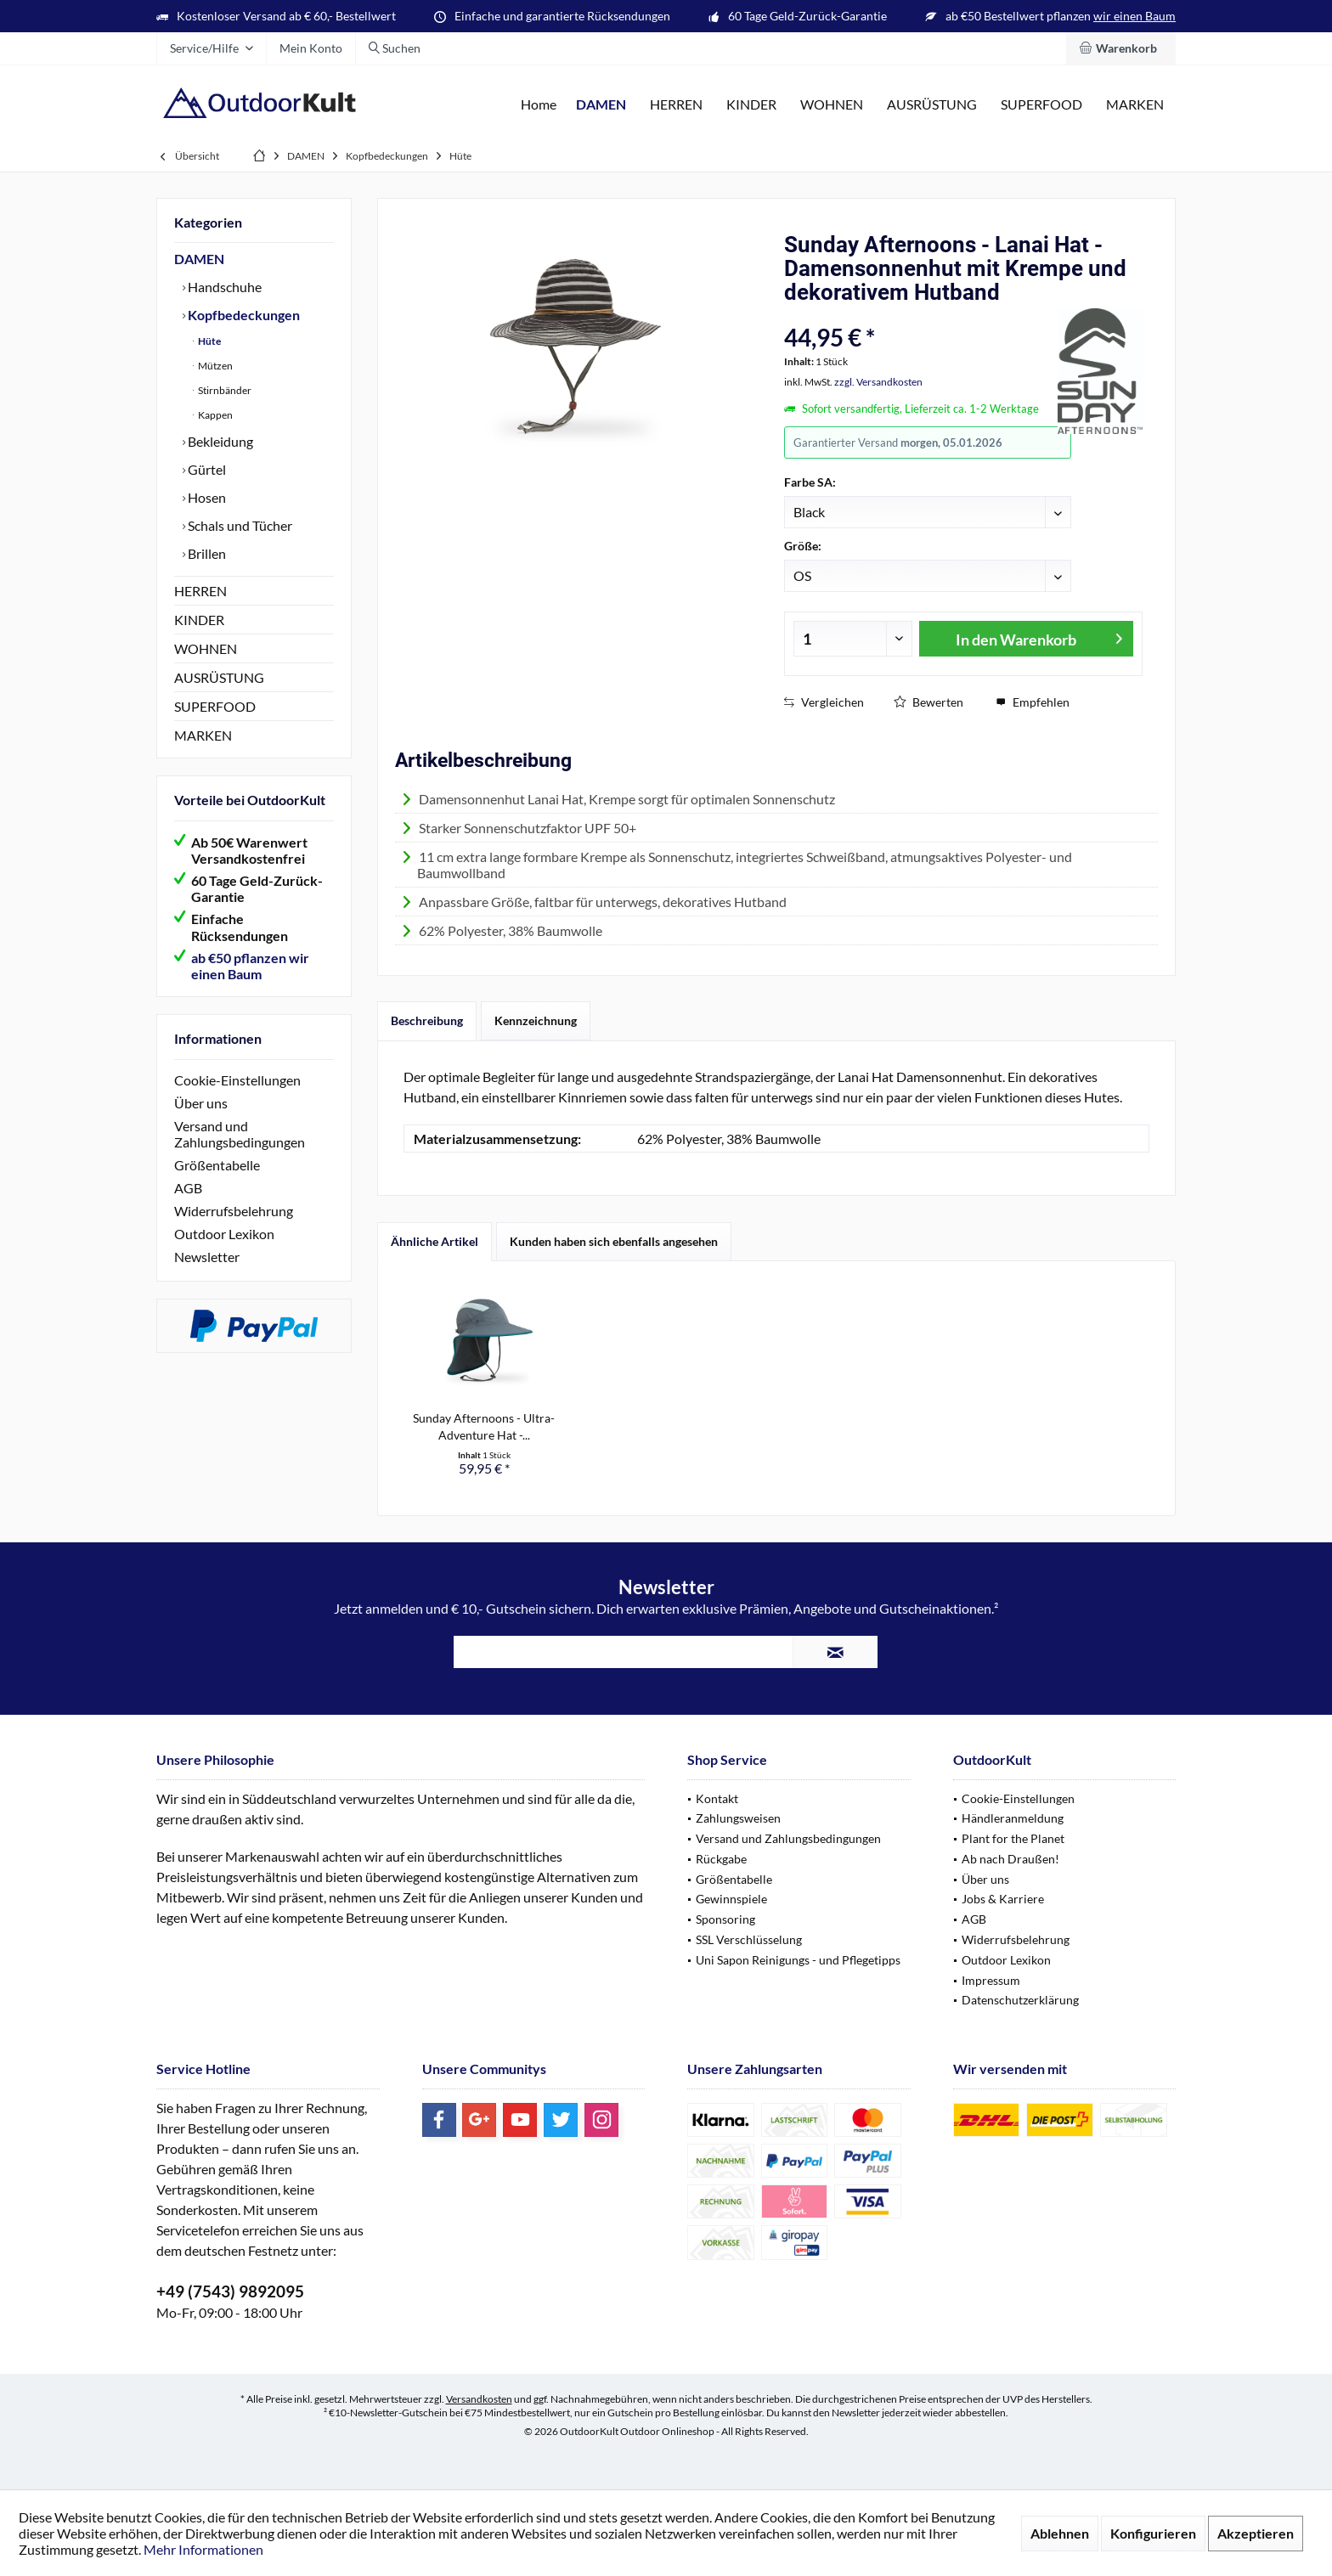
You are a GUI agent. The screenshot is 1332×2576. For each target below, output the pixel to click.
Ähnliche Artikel (434, 1241)
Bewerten (928, 702)
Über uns (201, 1103)
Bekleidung (219, 441)
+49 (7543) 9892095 (230, 2291)
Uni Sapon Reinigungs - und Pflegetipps (798, 1960)
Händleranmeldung (1013, 1818)
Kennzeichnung (535, 1020)
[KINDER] (751, 104)
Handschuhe (223, 287)
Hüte (208, 341)
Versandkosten (479, 2399)
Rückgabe (721, 1859)
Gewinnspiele (731, 1898)
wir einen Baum (1134, 15)
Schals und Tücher (238, 525)
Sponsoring (725, 1919)
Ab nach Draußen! (1010, 1859)
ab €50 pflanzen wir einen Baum (250, 966)
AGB (188, 1188)
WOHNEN (205, 648)
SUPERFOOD (215, 706)
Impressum (991, 1980)
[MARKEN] (1135, 104)
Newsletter (207, 1257)
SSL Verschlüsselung (749, 1939)
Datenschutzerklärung (1020, 2000)
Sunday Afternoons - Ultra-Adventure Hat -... (484, 1426)
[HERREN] (676, 104)
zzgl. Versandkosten (878, 381)
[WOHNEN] (831, 104)
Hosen (205, 497)
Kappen (214, 415)
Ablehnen (1059, 2533)
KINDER (199, 620)
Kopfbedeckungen (242, 315)
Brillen (205, 553)
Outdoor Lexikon (224, 1234)
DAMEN (199, 259)
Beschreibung (427, 1020)
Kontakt (717, 1798)
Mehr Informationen (203, 2549)
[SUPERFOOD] (1041, 104)
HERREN (200, 591)
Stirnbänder (223, 390)
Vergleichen (824, 702)
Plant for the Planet (1013, 1838)
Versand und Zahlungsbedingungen (239, 1134)
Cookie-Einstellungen (237, 1080)
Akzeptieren (1255, 2533)
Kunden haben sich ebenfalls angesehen (614, 1241)
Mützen (214, 365)
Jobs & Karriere (1003, 1898)
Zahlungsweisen (738, 1818)
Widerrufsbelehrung (233, 1211)
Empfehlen (1033, 702)
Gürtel (205, 469)
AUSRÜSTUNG (219, 677)
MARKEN (203, 735)
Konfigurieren (1153, 2533)
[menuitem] (1121, 48)
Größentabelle (217, 1165)
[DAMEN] (601, 104)
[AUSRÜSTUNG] (932, 104)
